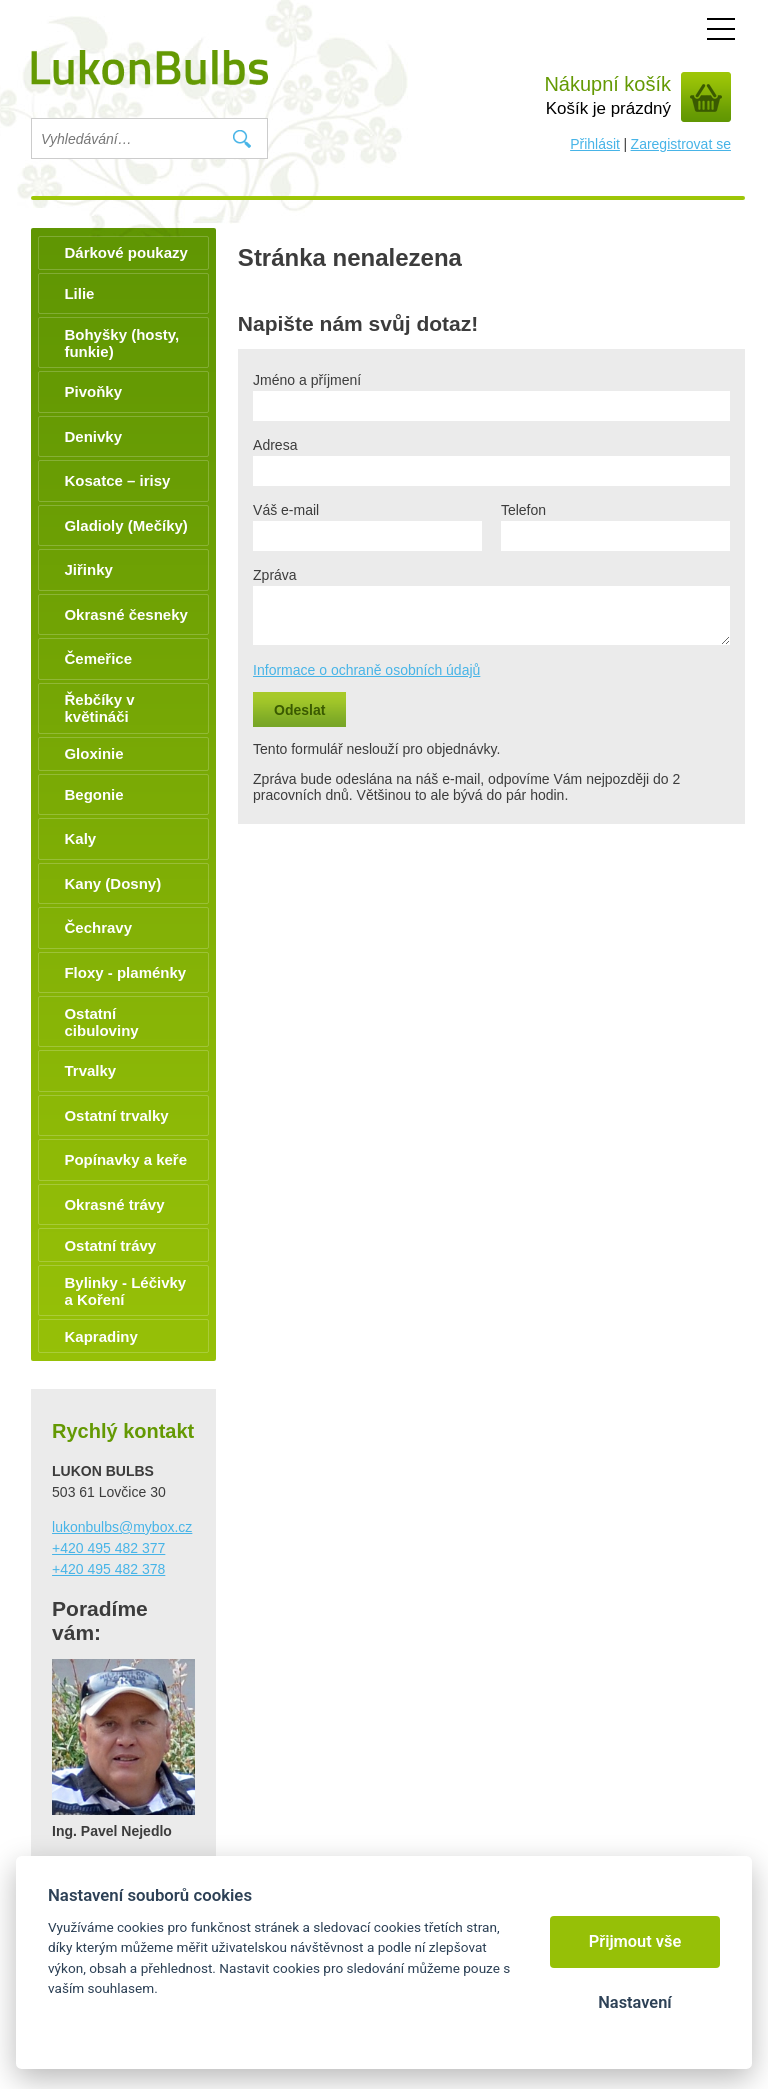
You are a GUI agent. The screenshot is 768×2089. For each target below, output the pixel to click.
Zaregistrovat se (681, 144)
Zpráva (275, 575)
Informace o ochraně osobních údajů (366, 670)
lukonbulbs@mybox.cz (122, 1527)
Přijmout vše (635, 1941)
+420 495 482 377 (108, 1548)
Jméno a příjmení (307, 380)
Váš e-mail (286, 510)
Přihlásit (595, 144)
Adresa (275, 445)
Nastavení (634, 2002)
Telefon (523, 510)
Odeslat (299, 710)
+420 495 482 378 (108, 1569)
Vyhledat (241, 139)
